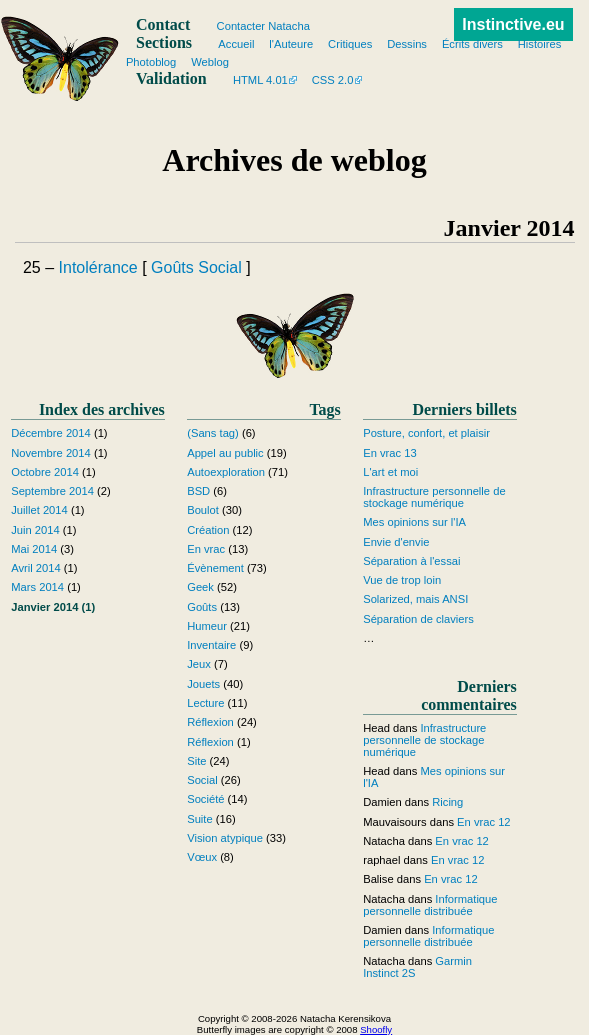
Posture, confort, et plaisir (426, 433)
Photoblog (151, 62)
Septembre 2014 (52, 491)
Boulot (203, 510)
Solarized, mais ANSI (415, 599)
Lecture (205, 703)
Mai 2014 (34, 549)
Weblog (210, 62)
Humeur (207, 626)
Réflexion (210, 722)
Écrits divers (472, 44)
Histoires (540, 44)
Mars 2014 (37, 587)
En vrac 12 (483, 822)
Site (196, 761)
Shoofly (376, 1029)
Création (208, 530)
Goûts (172, 267)
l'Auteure (291, 44)
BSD (198, 491)
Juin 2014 (35, 530)
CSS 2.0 (333, 80)
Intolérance (98, 267)
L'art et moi (390, 472)
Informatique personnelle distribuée (430, 905)
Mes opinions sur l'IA (414, 522)
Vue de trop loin (402, 580)
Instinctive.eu (513, 24)
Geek (200, 587)
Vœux (202, 857)
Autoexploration (226, 472)
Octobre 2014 (45, 472)
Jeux (199, 664)
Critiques (350, 44)
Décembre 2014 (51, 433)
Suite (200, 819)
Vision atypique (225, 838)
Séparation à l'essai (411, 561)
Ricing (447, 802)
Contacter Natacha (263, 26)
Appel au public (225, 453)
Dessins (407, 44)
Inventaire (211, 645)
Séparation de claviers (418, 619)
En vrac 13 (389, 453)
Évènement (215, 568)
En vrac (206, 549)
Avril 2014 (36, 568)
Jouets (203, 684)
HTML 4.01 (260, 80)
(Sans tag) (213, 433)
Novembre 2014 (51, 453)
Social (220, 267)
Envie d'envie (396, 542)
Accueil (236, 44)
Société (205, 799)
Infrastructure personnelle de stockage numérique (434, 497)
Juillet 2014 (39, 510)
